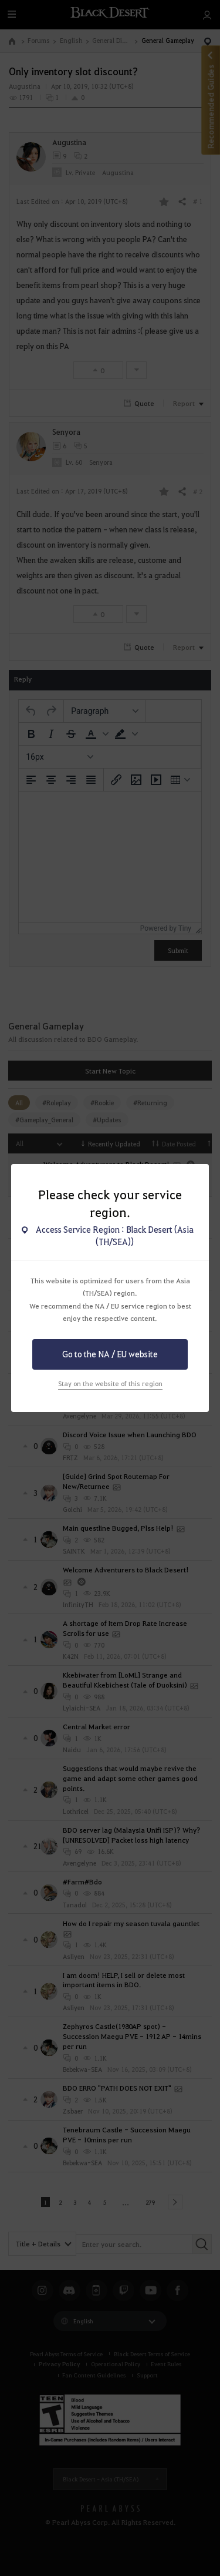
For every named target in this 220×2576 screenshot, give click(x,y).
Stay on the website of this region (110, 1383)
